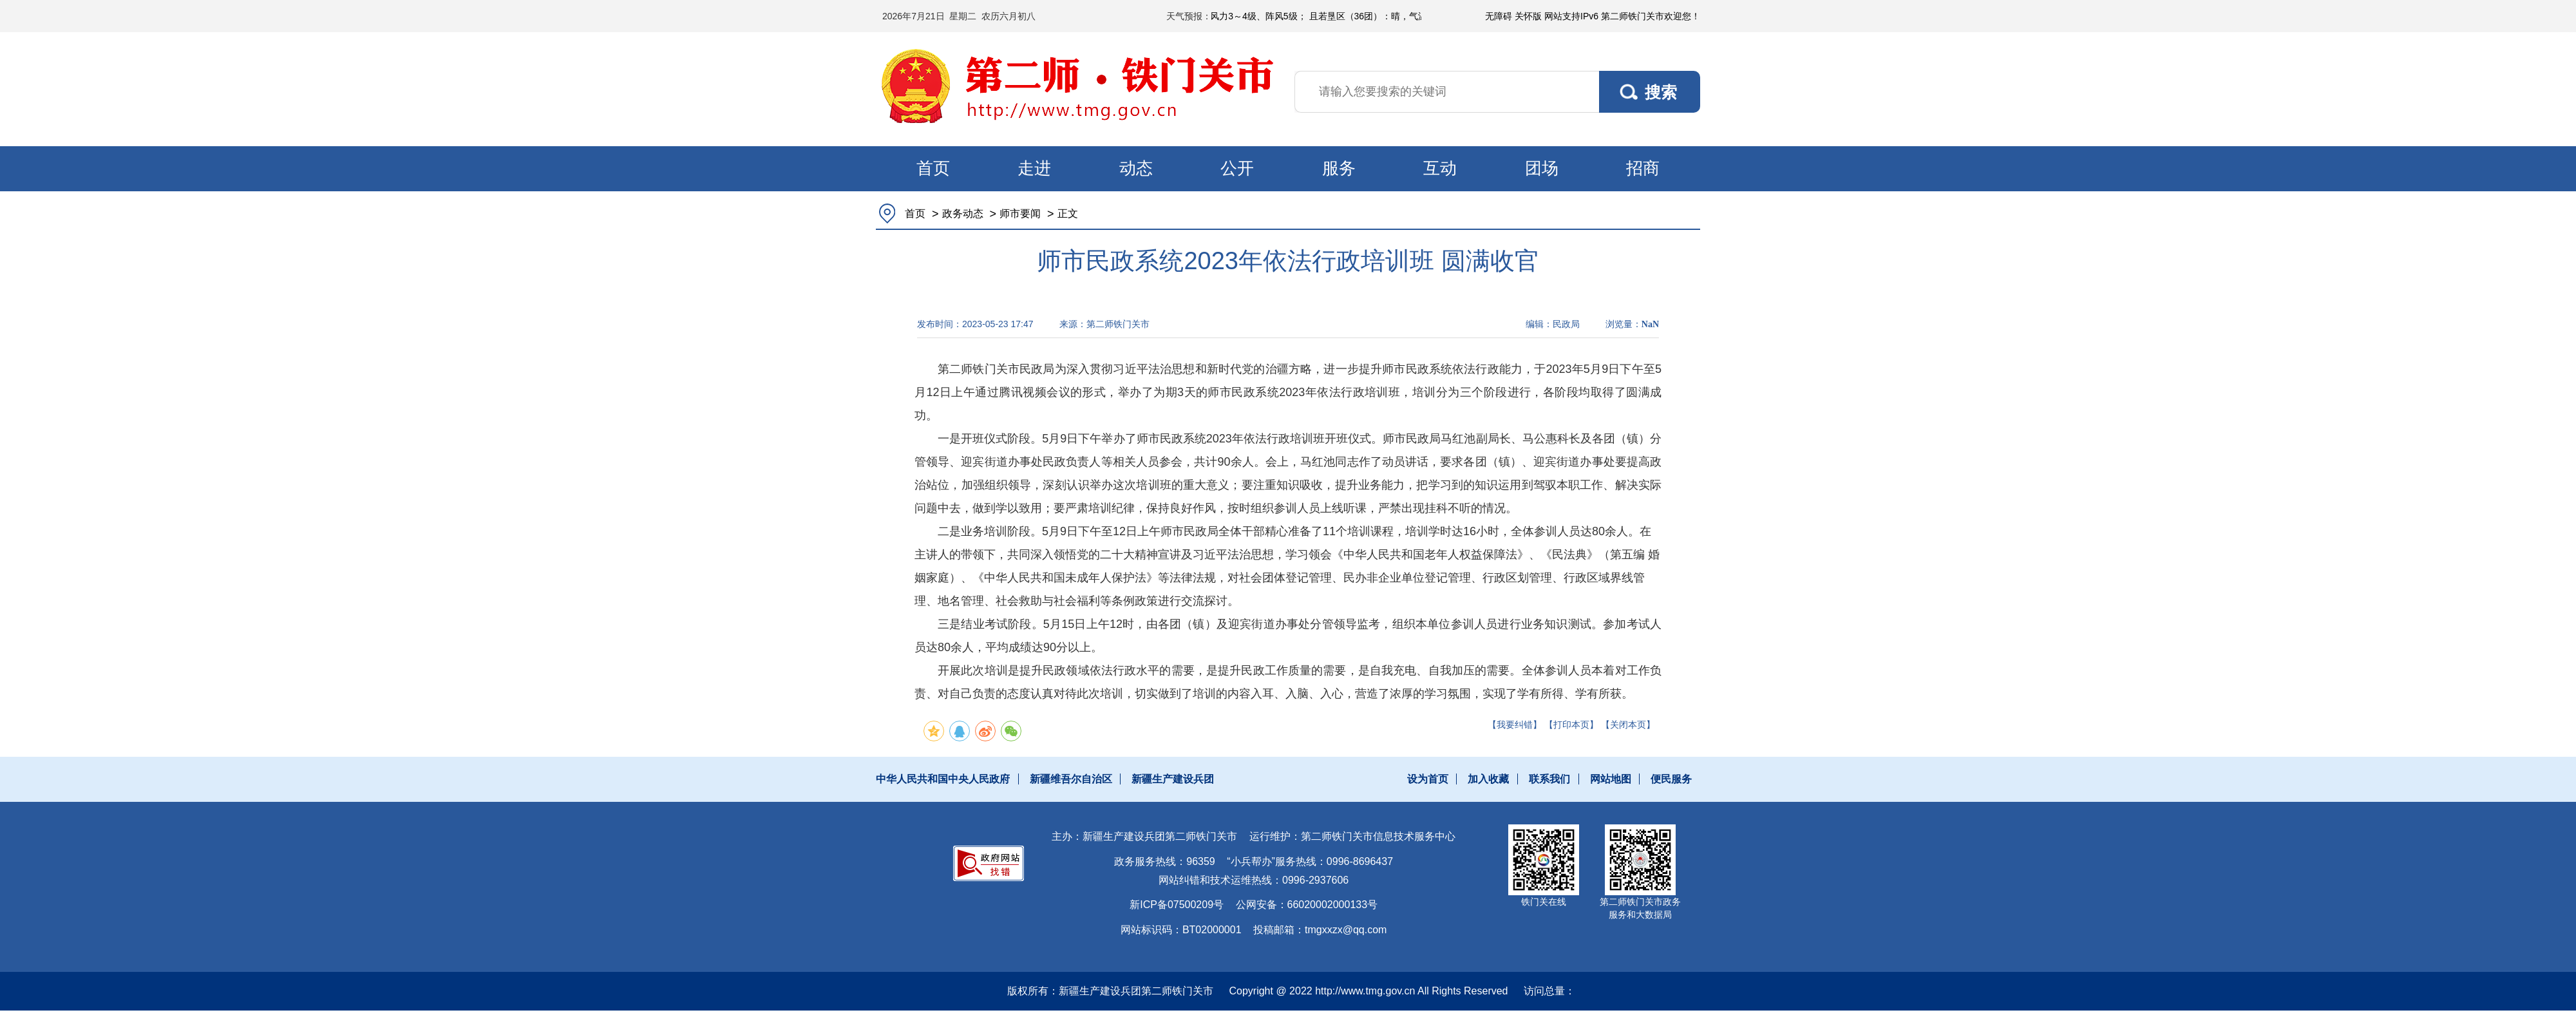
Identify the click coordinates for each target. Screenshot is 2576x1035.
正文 (1067, 213)
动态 (1136, 168)
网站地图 (1610, 779)
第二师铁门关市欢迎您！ (1650, 16)
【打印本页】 (1571, 724)
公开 (1237, 168)
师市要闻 (1020, 213)
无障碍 (1498, 16)
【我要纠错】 (1515, 724)
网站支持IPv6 (1571, 16)
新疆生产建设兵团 (1173, 779)
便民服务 (1671, 779)
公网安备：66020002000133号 (1307, 904)
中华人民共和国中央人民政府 (943, 779)
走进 (1034, 168)
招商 (1643, 168)
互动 (1440, 168)
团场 (1541, 168)
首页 (933, 168)
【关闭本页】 (1628, 724)
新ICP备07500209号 (1177, 904)
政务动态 (962, 213)
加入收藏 (1488, 779)
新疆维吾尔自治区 (1071, 779)
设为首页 (1427, 779)
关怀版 (1528, 16)
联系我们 (1549, 779)
